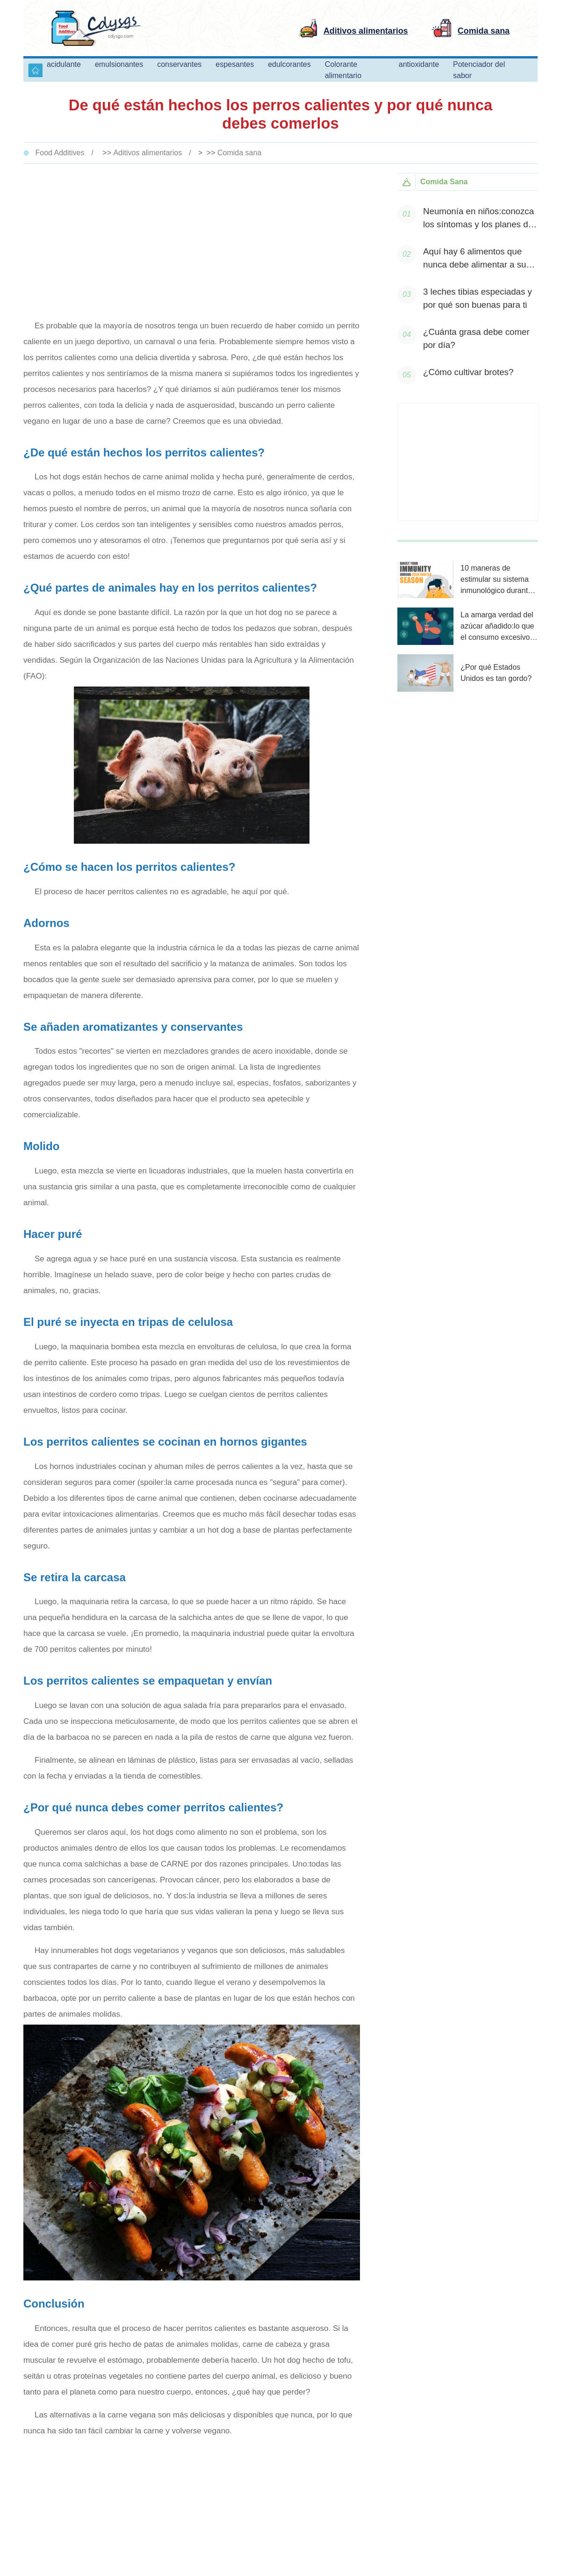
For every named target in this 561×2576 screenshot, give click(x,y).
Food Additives (59, 153)
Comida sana (239, 153)
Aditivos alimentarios (147, 153)
